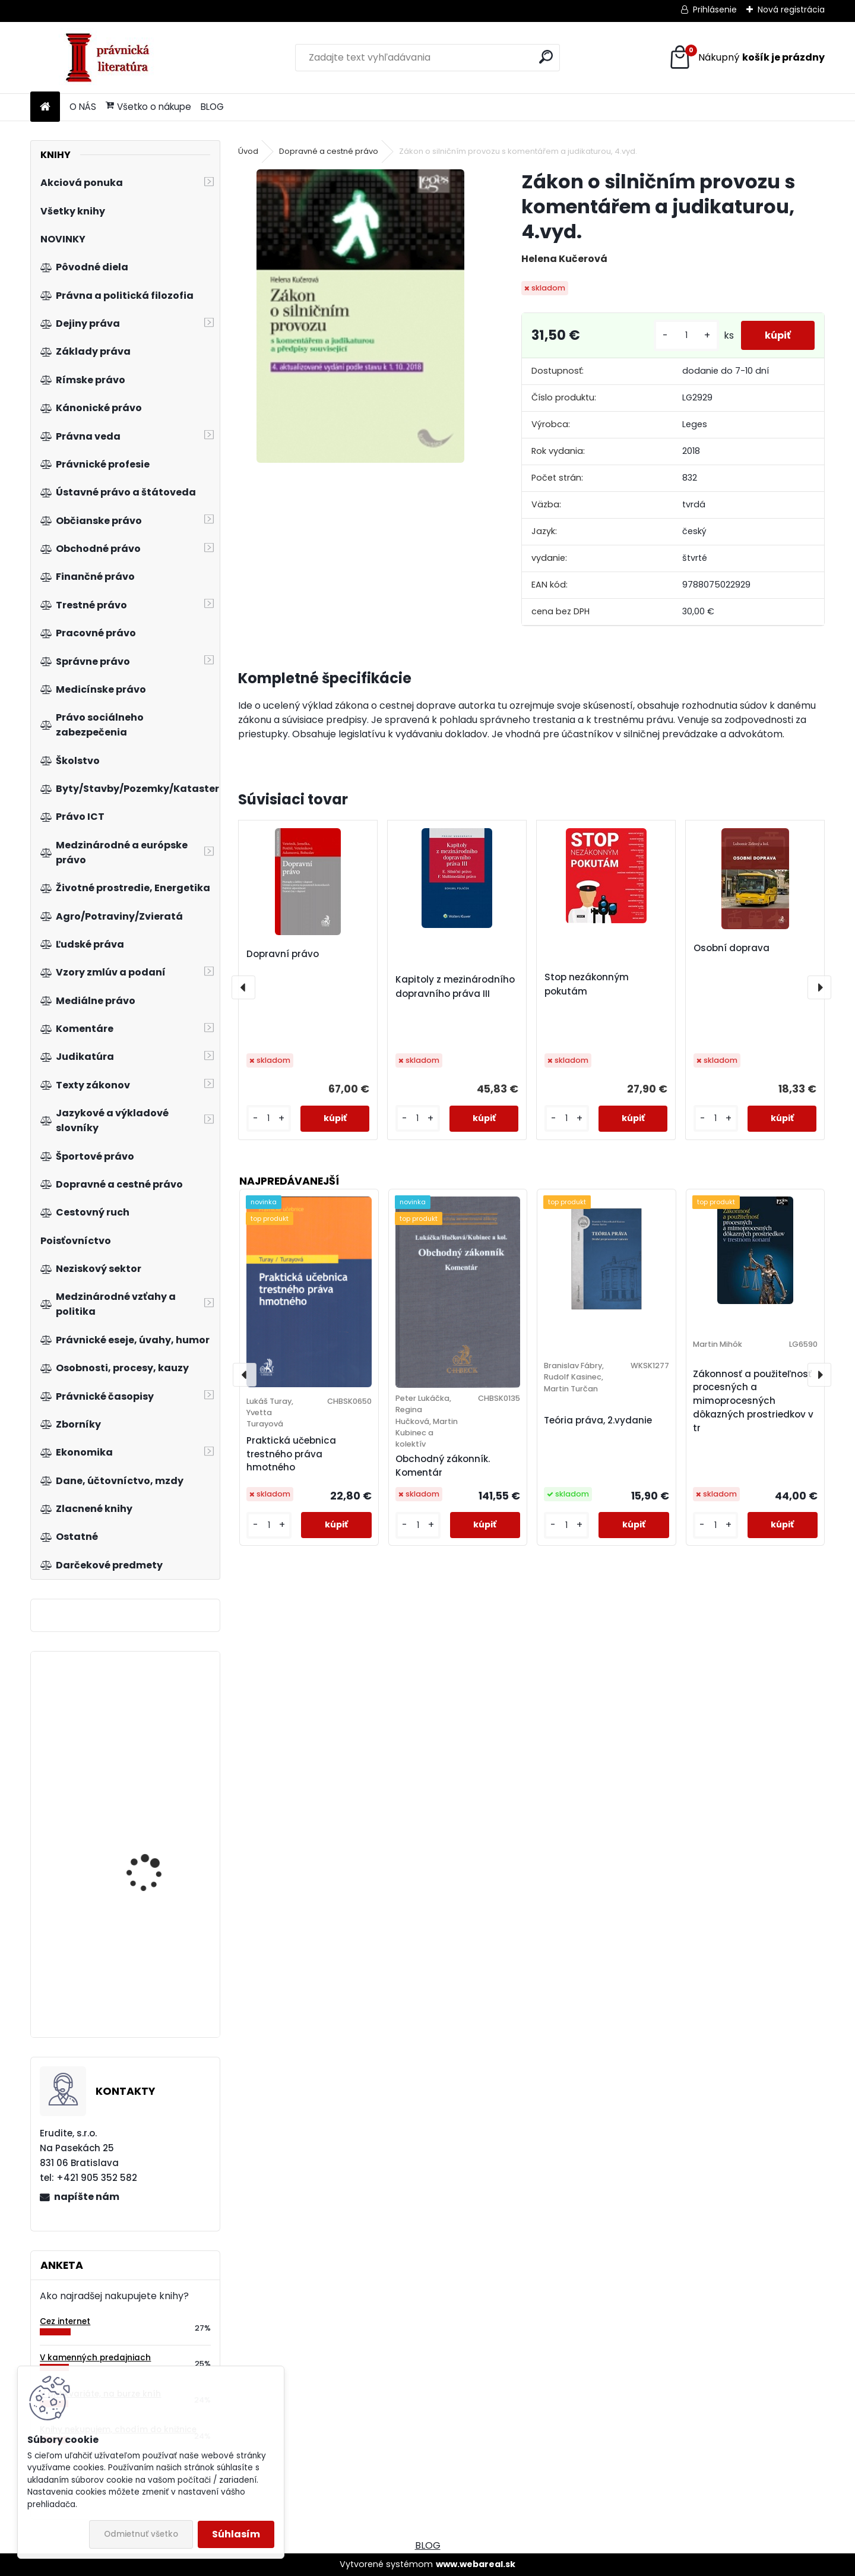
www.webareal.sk (475, 2564)
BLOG (212, 106)
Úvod (248, 151)
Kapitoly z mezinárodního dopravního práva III (455, 986)
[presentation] (243, 987)
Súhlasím (236, 2534)
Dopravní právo (282, 954)
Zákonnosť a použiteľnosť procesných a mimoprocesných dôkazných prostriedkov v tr (753, 1401)
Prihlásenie (715, 9)
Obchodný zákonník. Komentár (442, 1466)
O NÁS (82, 106)
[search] (546, 57)
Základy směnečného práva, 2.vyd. (153, 1951)
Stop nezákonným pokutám (586, 984)
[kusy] (686, 335)
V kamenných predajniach (95, 2357)
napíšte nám (86, 2197)
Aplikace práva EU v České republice (149, 1725)
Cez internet (65, 2321)
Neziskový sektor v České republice (160, 1849)
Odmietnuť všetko (141, 2534)
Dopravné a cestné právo (328, 151)
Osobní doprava (732, 948)
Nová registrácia (791, 9)
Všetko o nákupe (148, 106)
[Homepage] (45, 107)
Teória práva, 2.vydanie (598, 1420)
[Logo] (112, 57)
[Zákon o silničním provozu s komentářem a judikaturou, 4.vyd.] (360, 316)
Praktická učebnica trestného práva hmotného (291, 1454)
